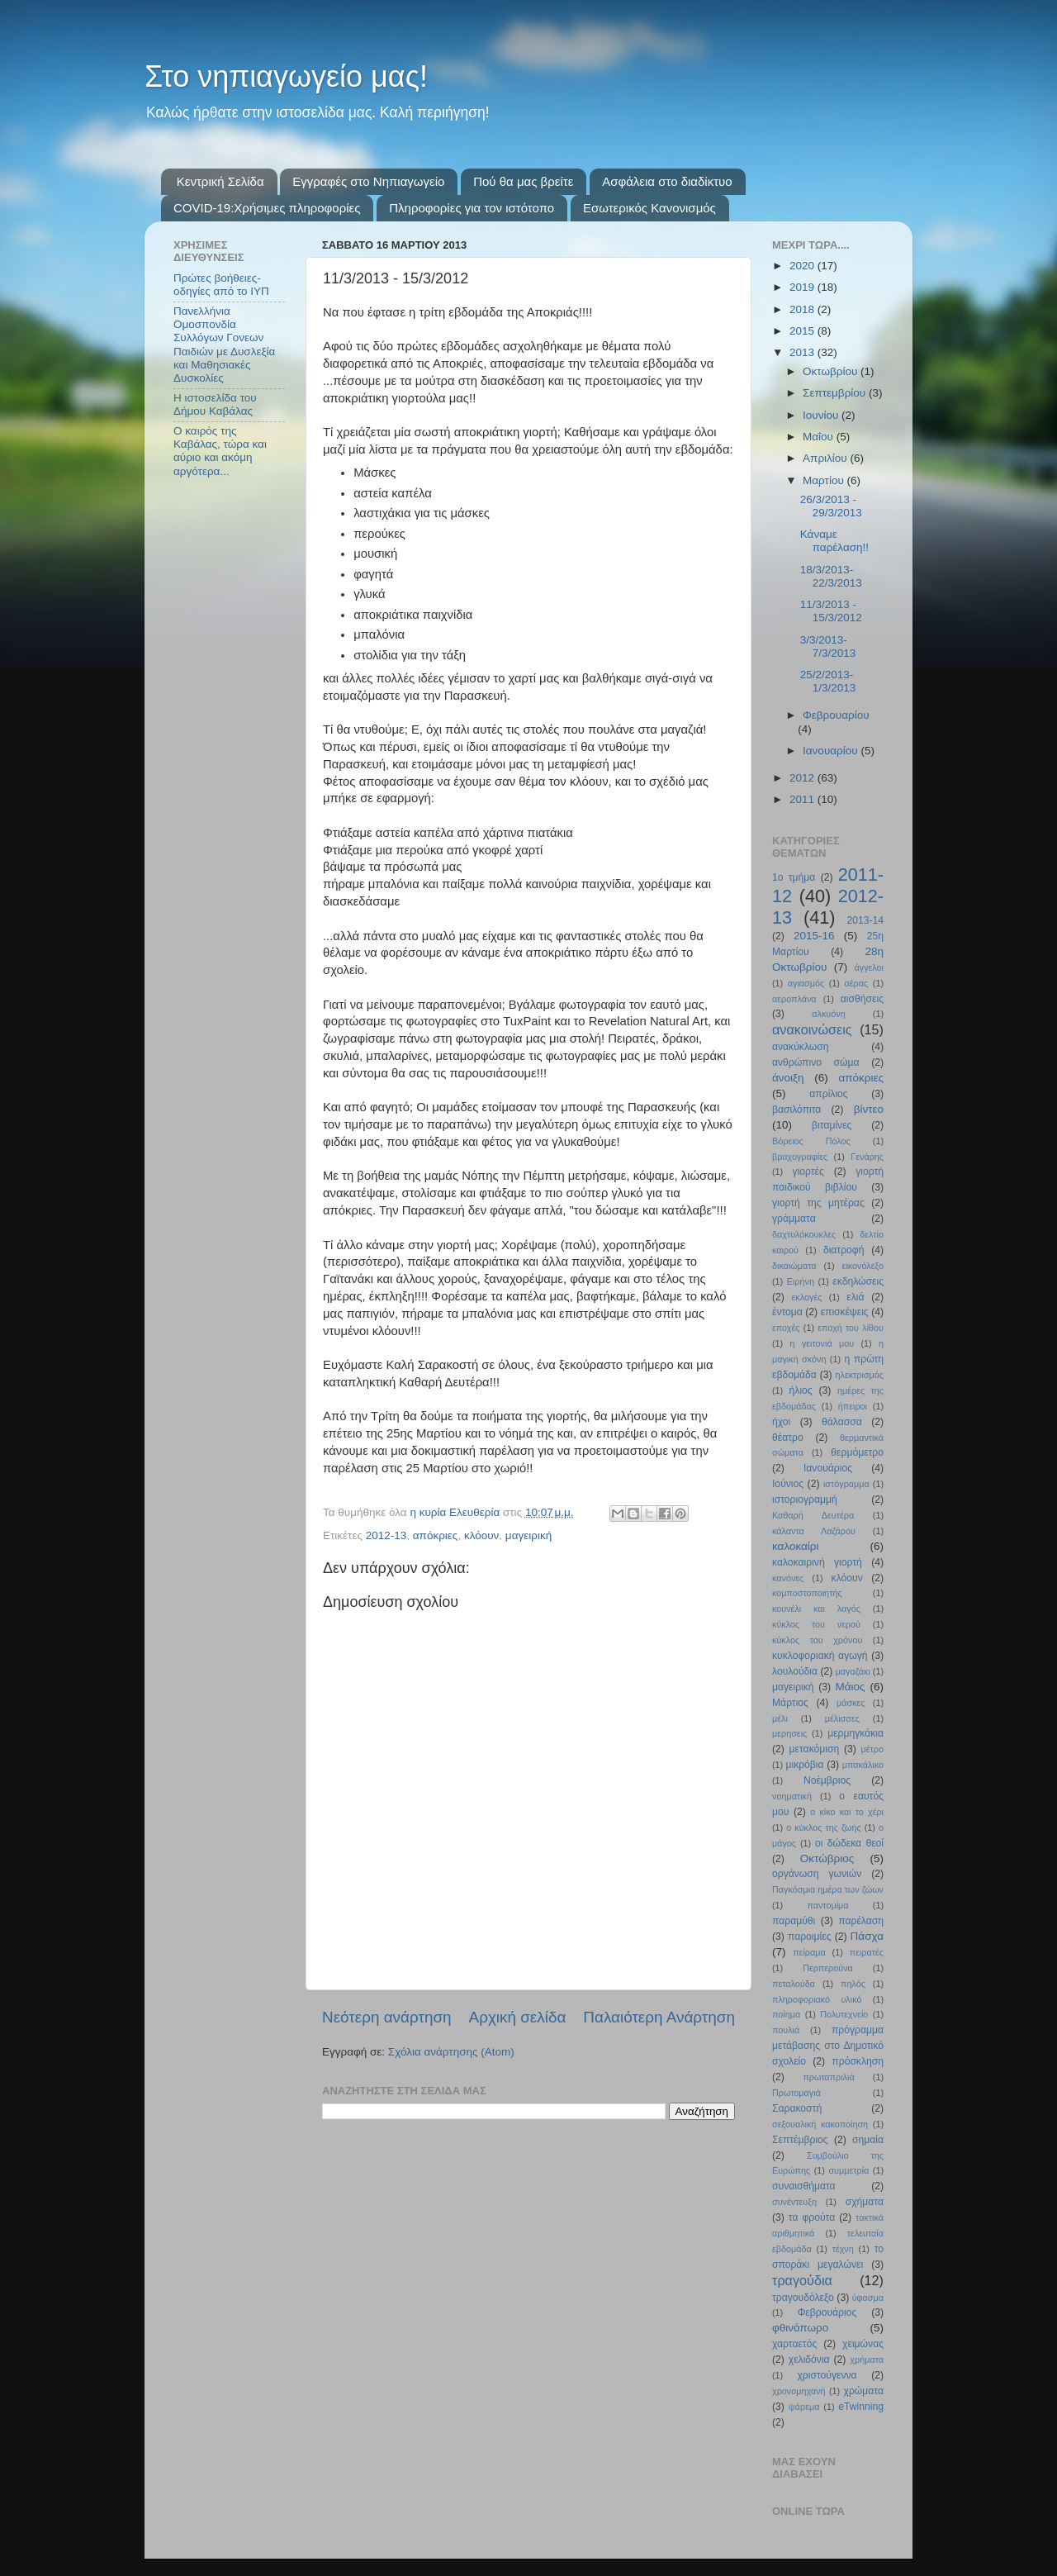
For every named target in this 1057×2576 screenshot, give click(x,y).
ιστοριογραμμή (804, 1499)
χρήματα (867, 2360)
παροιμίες (810, 1936)
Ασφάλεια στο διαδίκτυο (667, 181)
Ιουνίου (822, 415)
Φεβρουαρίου (836, 715)
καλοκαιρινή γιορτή (817, 1562)
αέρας (857, 983)
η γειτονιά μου (822, 1343)
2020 (803, 265)
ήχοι (781, 1422)
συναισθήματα (804, 2186)
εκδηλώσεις (858, 1281)
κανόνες (787, 1578)
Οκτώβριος (827, 1858)
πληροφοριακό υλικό (816, 1999)
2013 (803, 352)
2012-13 (386, 1535)
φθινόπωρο (800, 2328)
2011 (803, 799)
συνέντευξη (794, 2202)
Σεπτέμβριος (800, 2140)
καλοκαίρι (795, 1546)
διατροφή (844, 1250)
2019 (803, 287)
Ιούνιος (787, 1484)
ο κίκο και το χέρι (847, 1812)
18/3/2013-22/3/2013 (831, 576)
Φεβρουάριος (827, 2312)
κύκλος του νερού (816, 1624)
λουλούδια (795, 1671)
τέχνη (843, 2249)
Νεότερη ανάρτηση (387, 2017)
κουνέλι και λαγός (816, 1609)
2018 (803, 309)
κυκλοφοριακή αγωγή (820, 1655)
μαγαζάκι (853, 1671)
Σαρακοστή (797, 2108)
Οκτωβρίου (831, 371)
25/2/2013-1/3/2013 (828, 681)
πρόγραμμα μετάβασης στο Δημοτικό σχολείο (828, 2045)
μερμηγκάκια (855, 1733)
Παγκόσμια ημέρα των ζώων (828, 1889)
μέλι (780, 1718)
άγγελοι (869, 967)
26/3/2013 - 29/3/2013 (831, 506)
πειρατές (867, 1952)
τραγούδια (802, 2280)
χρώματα (864, 2391)
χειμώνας (863, 2344)
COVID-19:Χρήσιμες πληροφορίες (266, 208)
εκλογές (807, 1297)
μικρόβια (804, 1764)
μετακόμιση (814, 1749)
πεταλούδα (793, 1984)
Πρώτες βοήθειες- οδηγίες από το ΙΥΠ (221, 284)
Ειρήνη (800, 1281)
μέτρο (872, 1749)
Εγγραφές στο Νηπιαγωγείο (368, 181)
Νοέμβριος (827, 1780)
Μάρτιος (790, 1703)
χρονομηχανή (798, 2391)
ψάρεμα (804, 2407)
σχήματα (865, 2202)
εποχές (786, 1328)
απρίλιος (828, 1094)
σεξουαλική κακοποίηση (820, 2124)
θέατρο (787, 1437)
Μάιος (850, 1686)
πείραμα (809, 1952)
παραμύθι (793, 1921)
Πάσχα (867, 1936)
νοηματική (792, 1796)
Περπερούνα (828, 1968)
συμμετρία (848, 2170)
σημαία (868, 2140)
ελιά (855, 1297)
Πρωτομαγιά (796, 2093)
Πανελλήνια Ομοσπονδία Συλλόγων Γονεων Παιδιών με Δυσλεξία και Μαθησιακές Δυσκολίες (224, 344)
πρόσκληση (858, 2061)
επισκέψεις (845, 1312)
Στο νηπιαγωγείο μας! (286, 76)
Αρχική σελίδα (517, 2017)
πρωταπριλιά (828, 2077)
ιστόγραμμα (846, 1484)
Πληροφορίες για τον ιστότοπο (471, 208)
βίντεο (869, 1109)
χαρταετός (794, 2344)
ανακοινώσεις (812, 1029)
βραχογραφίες (799, 1157)
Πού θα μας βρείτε (523, 181)
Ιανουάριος (827, 1468)
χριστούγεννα (826, 2375)
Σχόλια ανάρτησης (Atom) (451, 2052)
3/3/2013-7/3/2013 (828, 646)
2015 (803, 331)
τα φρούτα (812, 2217)
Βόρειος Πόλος (811, 1141)
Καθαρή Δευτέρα (813, 1515)
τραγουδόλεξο (803, 2297)
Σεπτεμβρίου (836, 393)
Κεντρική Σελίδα (220, 181)
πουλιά (785, 2030)
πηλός (853, 1984)
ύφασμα (868, 2298)
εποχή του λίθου (851, 1328)
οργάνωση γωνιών (816, 1874)
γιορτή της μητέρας (818, 1203)
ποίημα (786, 2014)
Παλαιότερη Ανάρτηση (659, 2017)
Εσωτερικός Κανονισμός (649, 208)
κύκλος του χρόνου (817, 1640)
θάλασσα (842, 1422)
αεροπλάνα (794, 999)
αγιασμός (806, 983)
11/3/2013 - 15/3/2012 (831, 611)
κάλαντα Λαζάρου (814, 1531)
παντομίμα (827, 1905)
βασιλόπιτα (796, 1109)
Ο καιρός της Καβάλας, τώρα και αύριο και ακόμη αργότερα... (220, 451)
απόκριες (435, 1535)
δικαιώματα (794, 1266)
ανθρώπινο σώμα (816, 1062)
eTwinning (861, 2406)
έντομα (787, 1312)
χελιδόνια (809, 2359)
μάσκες (851, 1703)
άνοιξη (788, 1078)
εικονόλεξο (863, 1266)
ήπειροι (852, 1406)
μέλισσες (842, 1718)
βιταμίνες (831, 1125)
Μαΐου (820, 436)
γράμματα (794, 1218)
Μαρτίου (825, 480)
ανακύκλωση (800, 1047)
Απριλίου (826, 458)
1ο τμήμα (793, 877)
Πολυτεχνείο (844, 2014)
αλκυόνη (828, 1014)
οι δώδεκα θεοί (849, 1843)
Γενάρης (867, 1157)
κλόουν (481, 1535)
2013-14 (865, 920)
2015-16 (814, 935)
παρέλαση (861, 1921)
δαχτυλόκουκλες (804, 1234)
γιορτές (808, 1171)
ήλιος (801, 1390)
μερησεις (789, 1733)
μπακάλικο (863, 1765)
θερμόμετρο (857, 1452)
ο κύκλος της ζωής (823, 1827)
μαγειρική (528, 1535)
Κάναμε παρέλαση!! (834, 541)
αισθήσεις (862, 999)
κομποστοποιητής (807, 1593)
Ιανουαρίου (831, 750)
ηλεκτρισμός (859, 1375)
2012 (803, 778)
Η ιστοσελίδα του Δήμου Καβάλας (215, 404)
